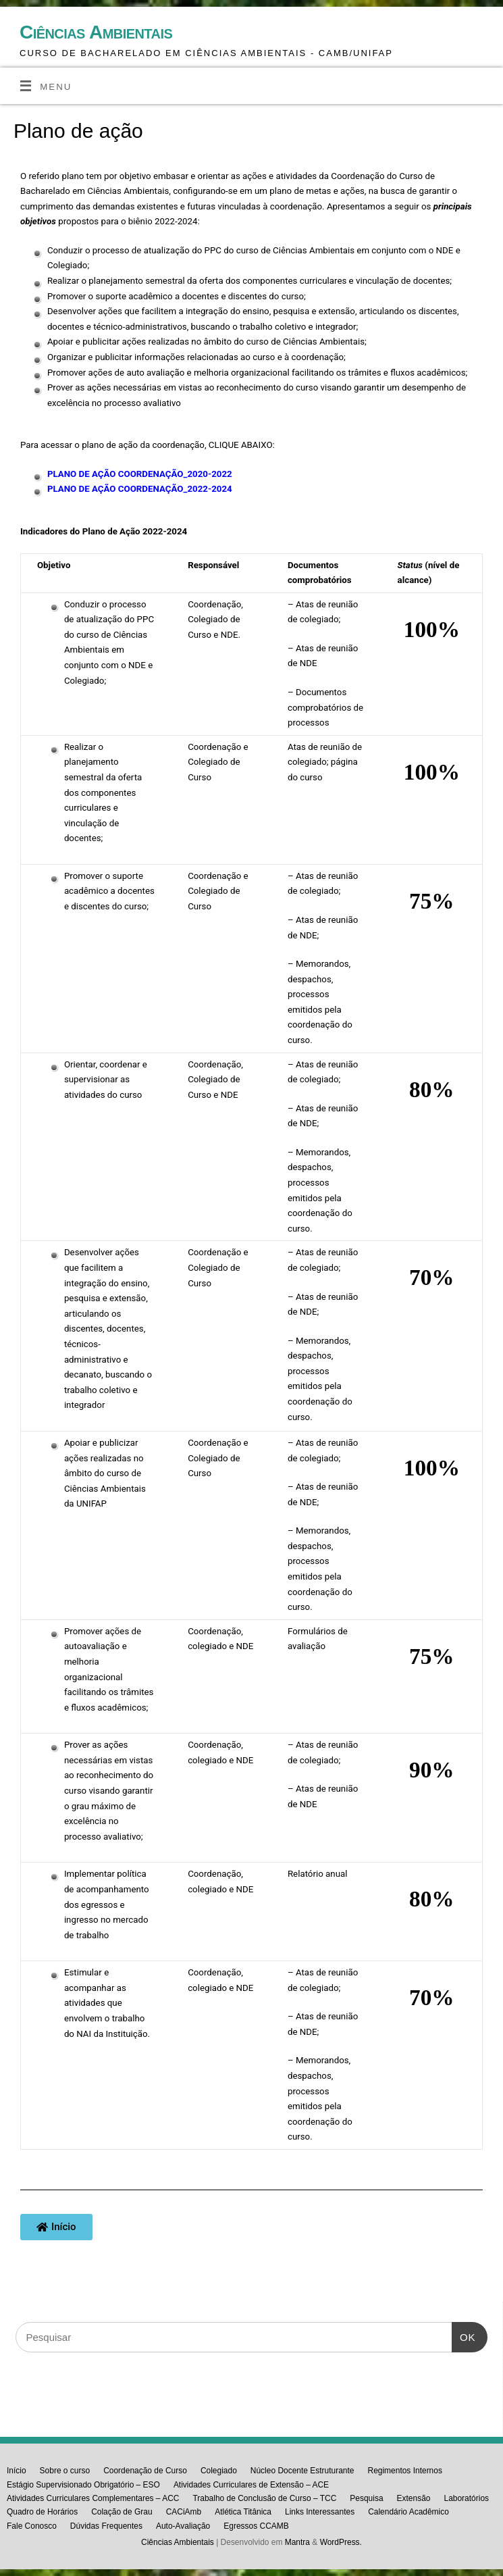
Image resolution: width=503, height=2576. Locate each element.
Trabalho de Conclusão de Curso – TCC (264, 2498)
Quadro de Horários (42, 2512)
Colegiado (219, 2470)
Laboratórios (466, 2498)
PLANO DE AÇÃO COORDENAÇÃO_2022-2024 (139, 489)
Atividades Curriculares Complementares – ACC (93, 2498)
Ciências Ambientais (96, 32)
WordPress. (341, 2542)
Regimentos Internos (404, 2470)
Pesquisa (366, 2498)
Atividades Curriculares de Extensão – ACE (251, 2485)
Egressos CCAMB (255, 2526)
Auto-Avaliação (183, 2526)
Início (16, 2470)
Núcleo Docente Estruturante (302, 2470)
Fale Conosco (32, 2526)
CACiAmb (184, 2512)
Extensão (414, 2498)
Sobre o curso (65, 2470)
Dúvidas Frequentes (106, 2526)
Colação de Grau (122, 2512)
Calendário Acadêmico (408, 2512)
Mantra (297, 2542)
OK (464, 2332)
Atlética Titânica (243, 2512)
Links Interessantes (319, 2512)
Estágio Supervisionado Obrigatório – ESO (83, 2485)
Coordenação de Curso (145, 2470)
